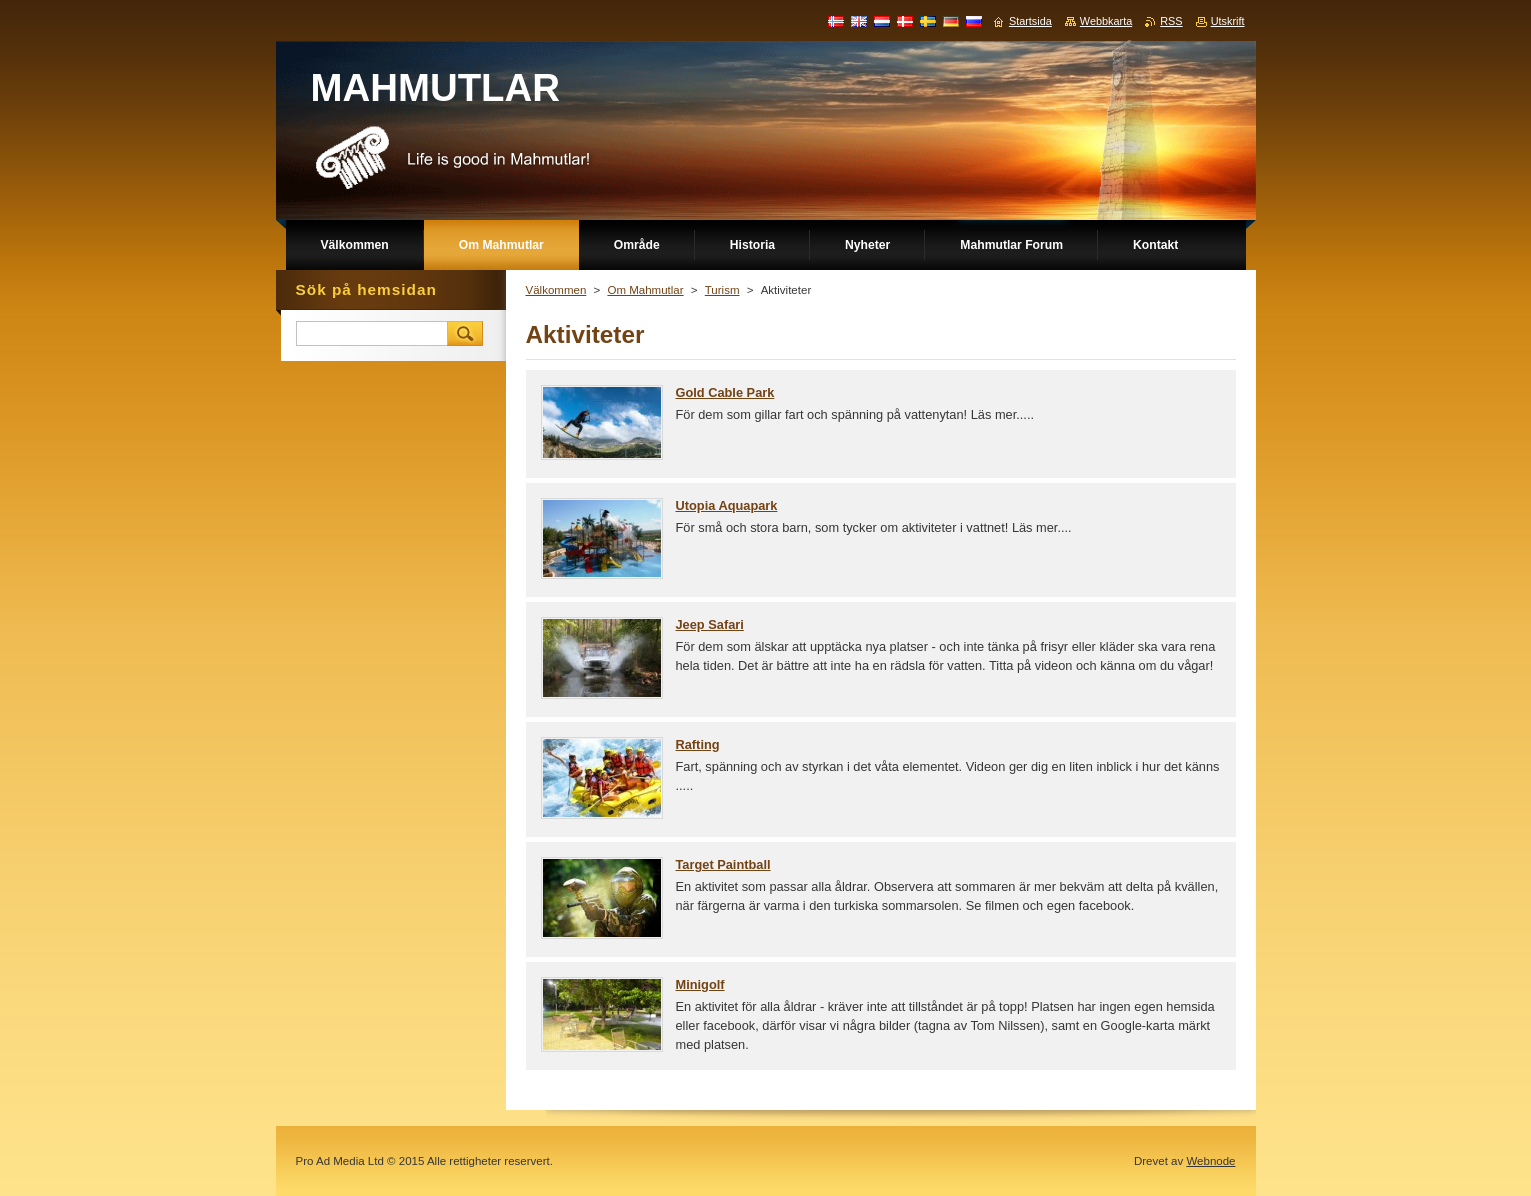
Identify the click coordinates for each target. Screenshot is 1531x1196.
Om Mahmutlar (645, 290)
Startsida (1030, 21)
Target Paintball (723, 864)
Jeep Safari (710, 624)
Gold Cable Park (725, 392)
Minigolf (700, 984)
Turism (722, 290)
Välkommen (556, 290)
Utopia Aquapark (727, 505)
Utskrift (1228, 21)
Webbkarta (1106, 21)
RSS (1171, 21)
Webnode (1210, 1161)
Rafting (698, 744)
